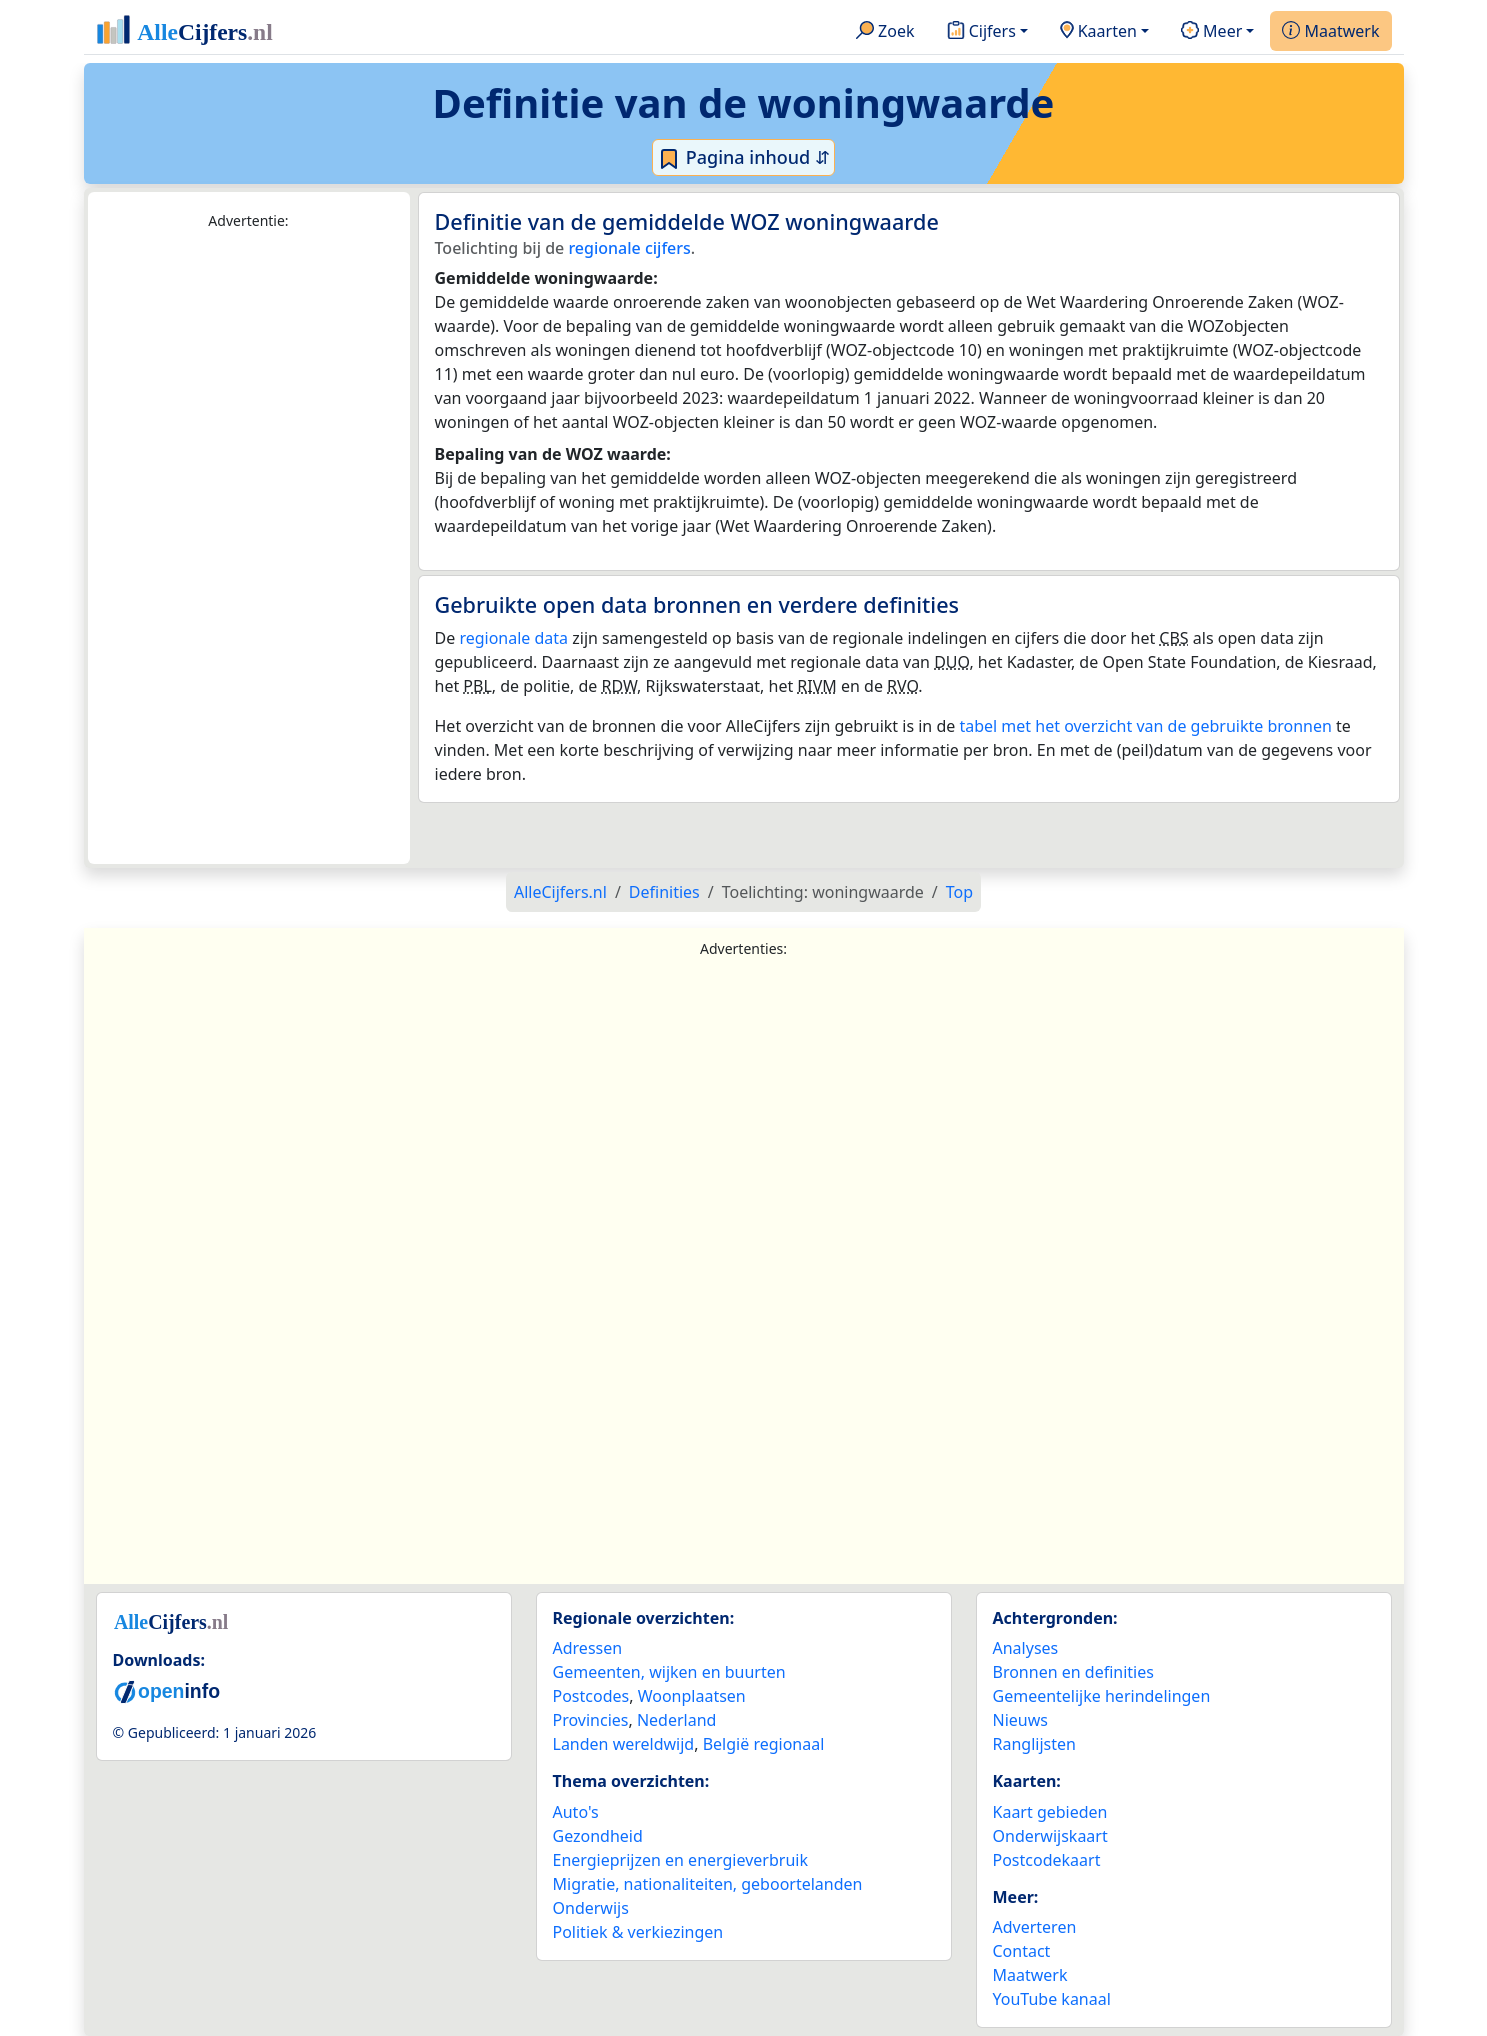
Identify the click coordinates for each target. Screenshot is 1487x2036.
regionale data (513, 638)
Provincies (591, 1720)
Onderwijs (591, 1908)
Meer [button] (1211, 32)
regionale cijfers (629, 248)
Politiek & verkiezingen (638, 1932)
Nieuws (1020, 1720)
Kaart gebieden (1050, 1812)
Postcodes (591, 1696)
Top (959, 892)
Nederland (677, 1720)
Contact (1022, 1951)
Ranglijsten (1034, 1744)
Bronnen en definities (1073, 1672)
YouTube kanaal (1052, 1999)
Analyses (1026, 1648)
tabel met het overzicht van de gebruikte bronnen (1145, 726)
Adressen (588, 1648)
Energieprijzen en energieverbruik (680, 1860)
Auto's (576, 1812)
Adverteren (1035, 1927)
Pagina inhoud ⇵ (743, 158)
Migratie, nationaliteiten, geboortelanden (708, 1884)
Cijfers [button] (981, 32)
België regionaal (764, 1744)
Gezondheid (598, 1836)
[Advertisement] (249, 548)
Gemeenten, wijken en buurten (669, 1672)
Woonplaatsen (692, 1696)
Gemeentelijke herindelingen (1102, 1696)
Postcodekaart (1047, 1860)
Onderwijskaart (1050, 1836)
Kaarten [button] (1098, 32)
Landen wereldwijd (624, 1744)
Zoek (885, 32)
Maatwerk (1330, 32)
